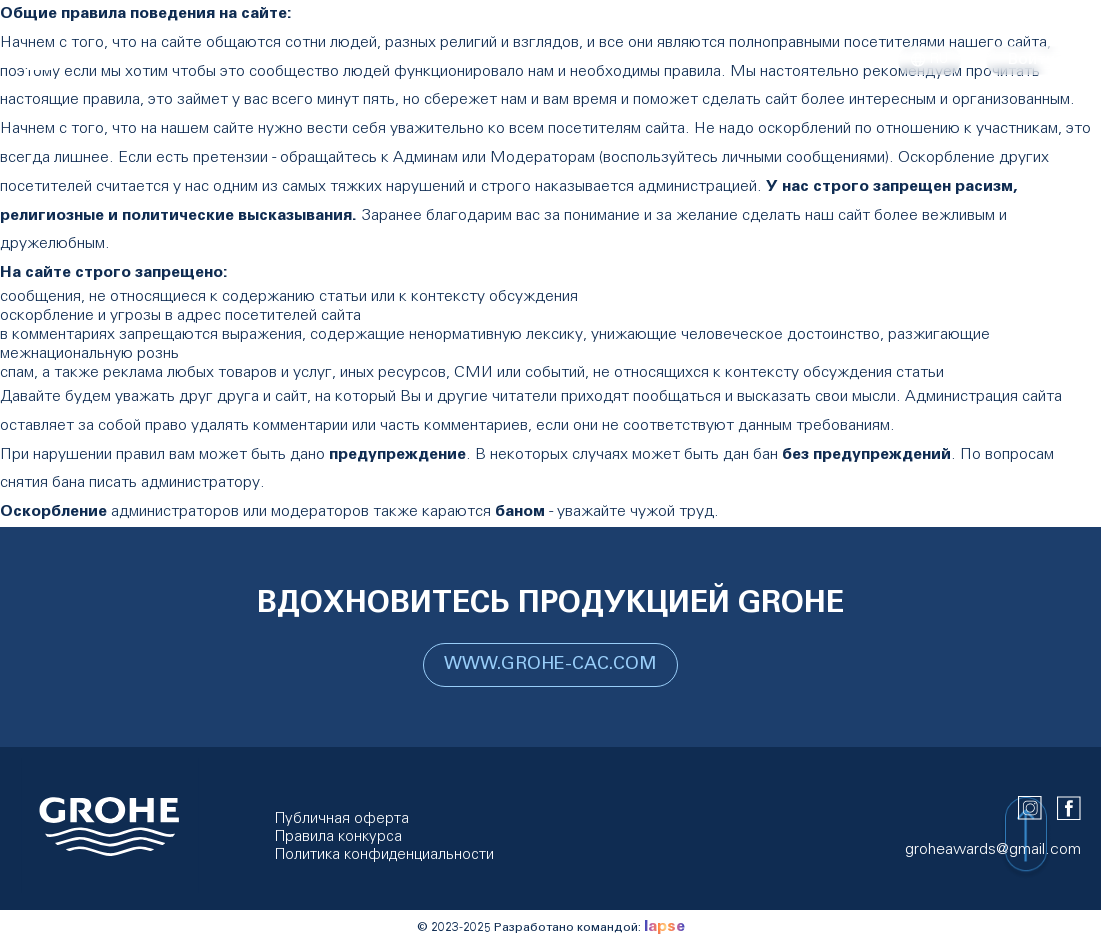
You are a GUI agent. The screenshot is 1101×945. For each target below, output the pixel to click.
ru (929, 60)
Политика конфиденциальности (384, 855)
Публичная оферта (342, 819)
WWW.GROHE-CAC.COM (550, 665)
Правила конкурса (338, 837)
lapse (664, 927)
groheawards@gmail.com (993, 850)
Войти (1031, 60)
